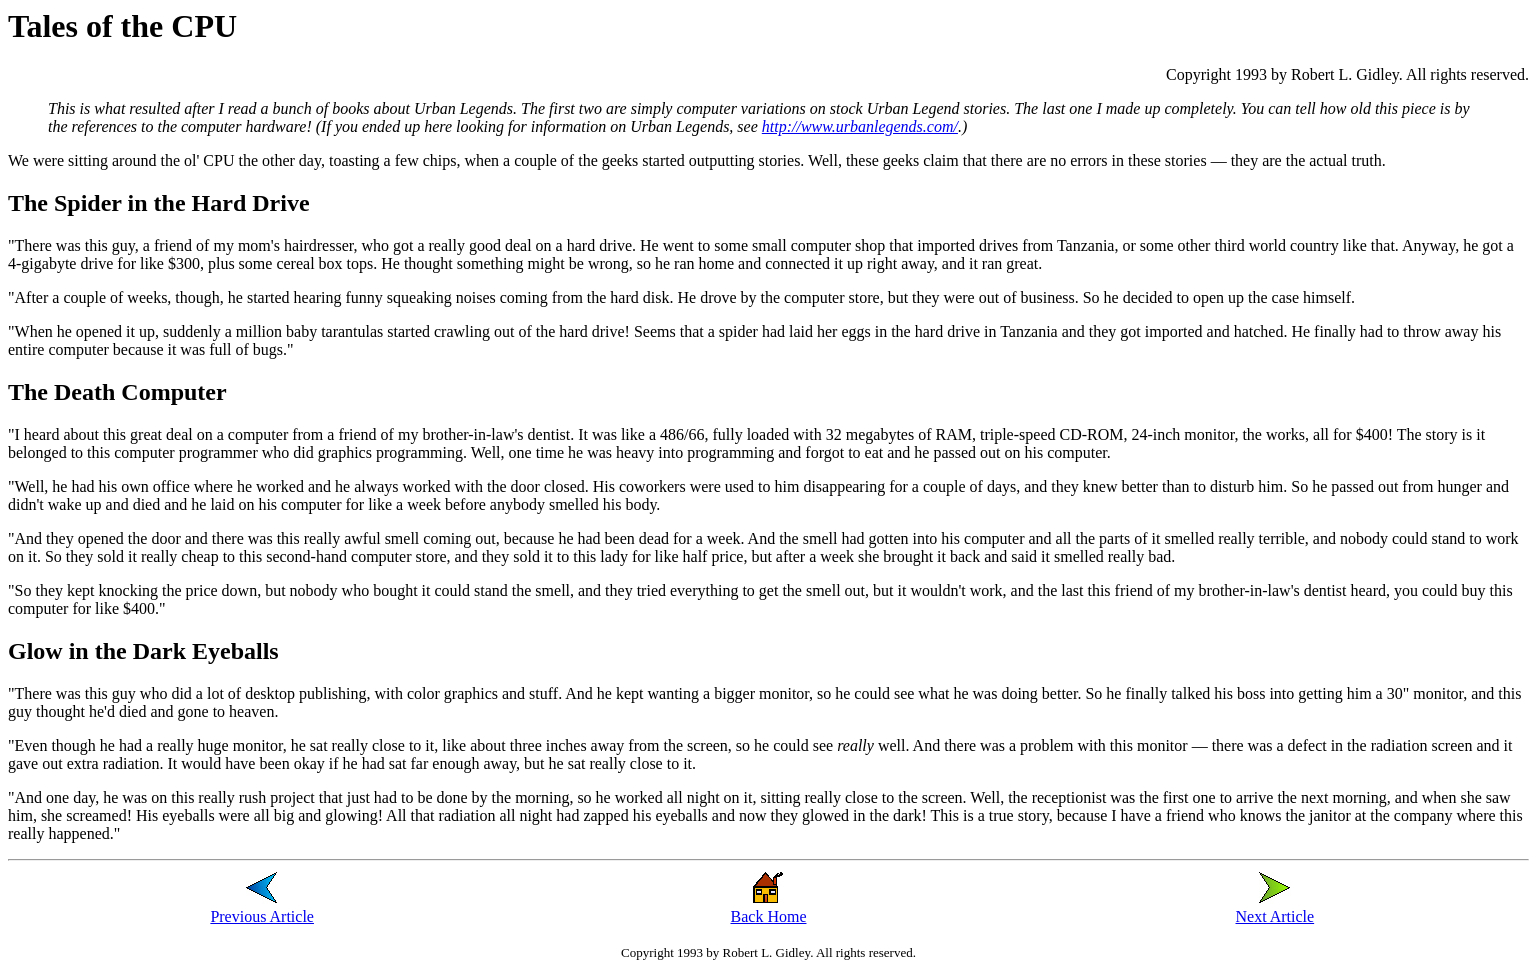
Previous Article (262, 916)
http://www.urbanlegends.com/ (860, 126)
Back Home (769, 916)
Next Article (1275, 916)
